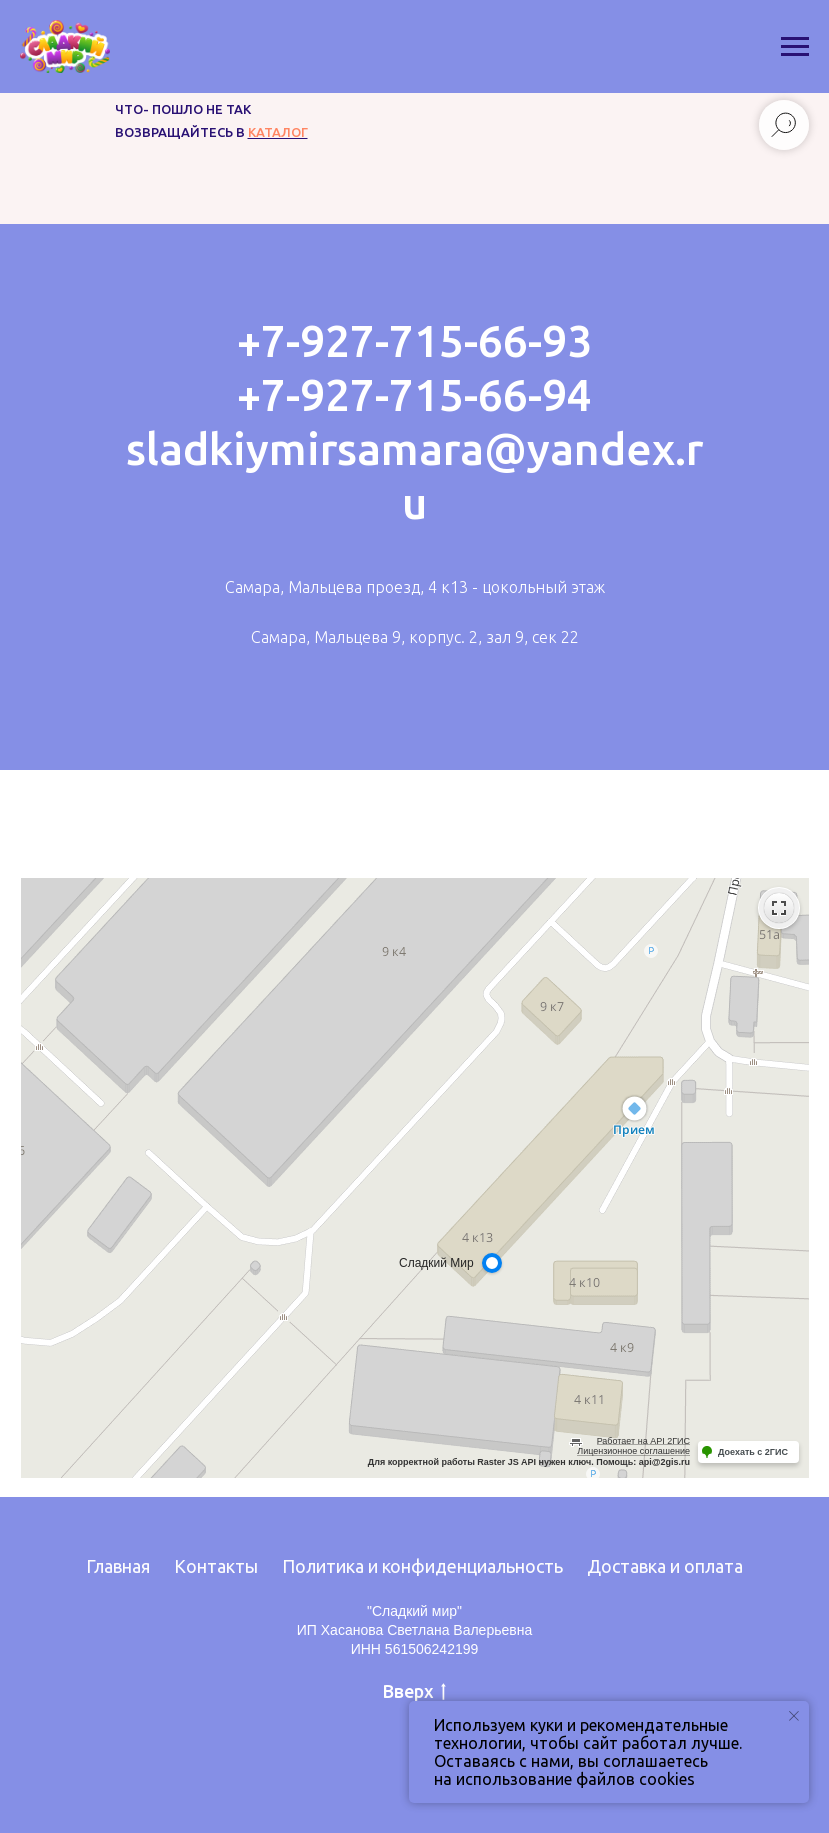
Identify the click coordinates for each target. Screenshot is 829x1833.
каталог (278, 132)
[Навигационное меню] (795, 47)
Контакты (216, 1566)
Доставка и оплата (665, 1566)
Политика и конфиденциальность (422, 1566)
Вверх (414, 1692)
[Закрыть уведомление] (794, 1716)
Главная (118, 1566)
